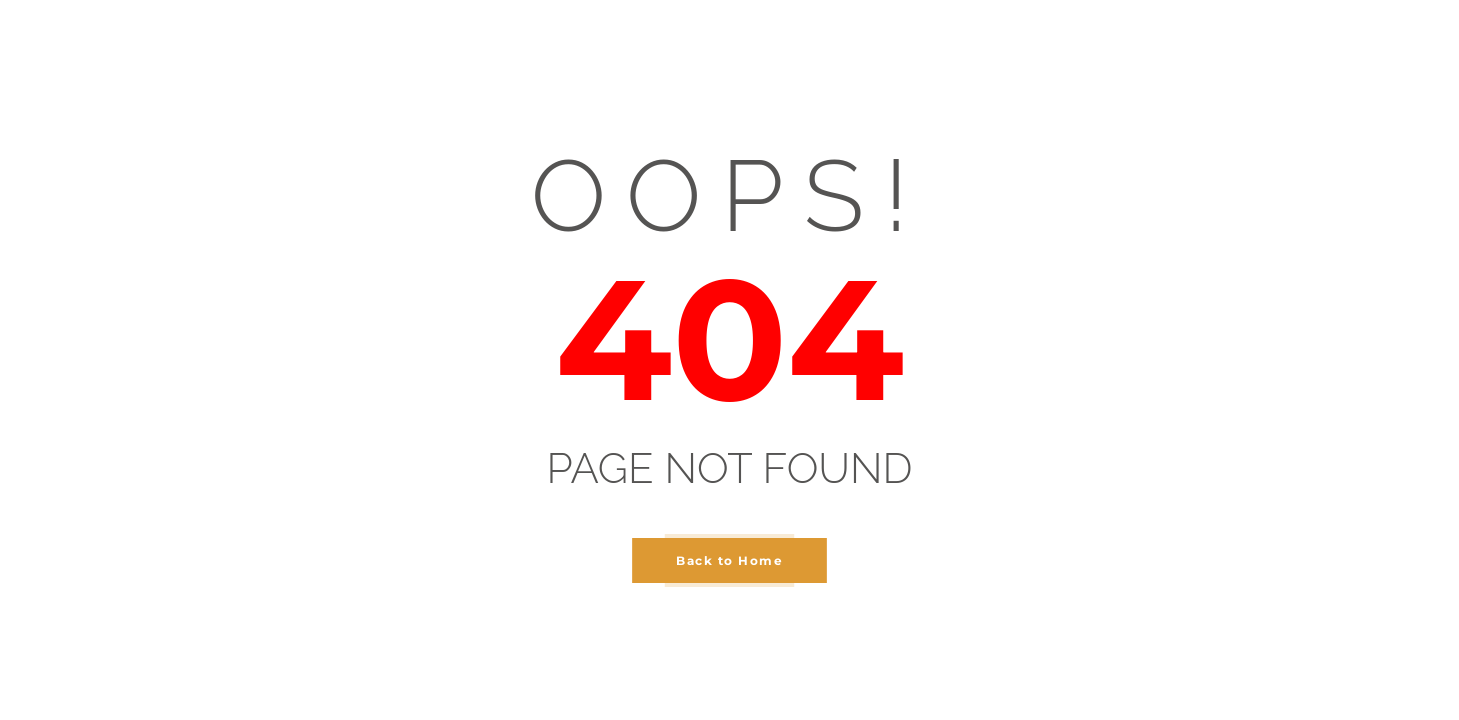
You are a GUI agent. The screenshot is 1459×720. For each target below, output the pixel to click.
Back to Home (729, 560)
